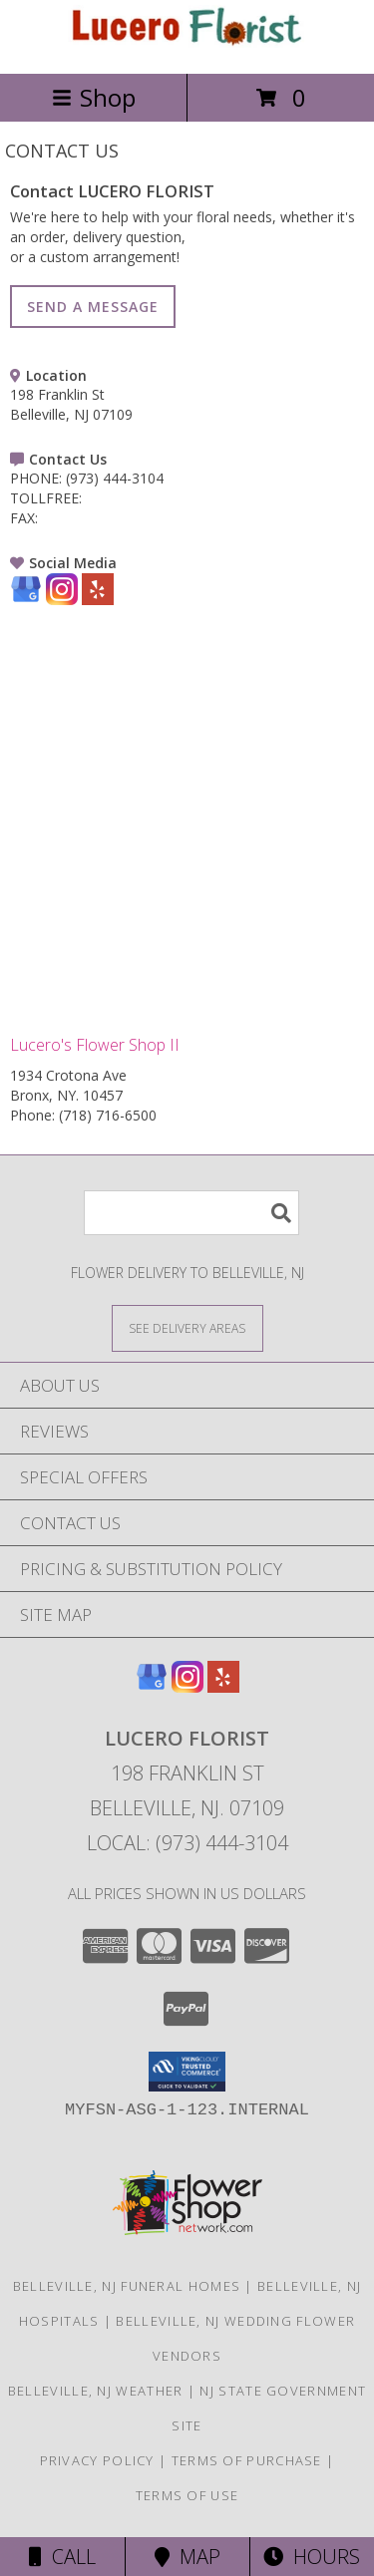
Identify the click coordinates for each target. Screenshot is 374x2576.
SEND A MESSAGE (93, 306)
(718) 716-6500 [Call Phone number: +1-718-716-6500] (108, 1115)
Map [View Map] (187, 2556)
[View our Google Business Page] (26, 599)
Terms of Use (187, 2495)
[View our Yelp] (98, 599)
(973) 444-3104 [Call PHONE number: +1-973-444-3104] (115, 478)
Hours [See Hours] (311, 2556)
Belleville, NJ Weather (96, 2391)
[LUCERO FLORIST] (187, 44)
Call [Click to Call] (62, 2556)
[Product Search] (191, 1212)
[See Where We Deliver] (187, 1327)
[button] (187, 2072)
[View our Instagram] (62, 599)
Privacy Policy (97, 2460)
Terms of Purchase (247, 2460)
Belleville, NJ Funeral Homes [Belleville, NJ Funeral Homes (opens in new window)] (126, 2286)
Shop (94, 97)
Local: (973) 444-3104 (187, 1842)
